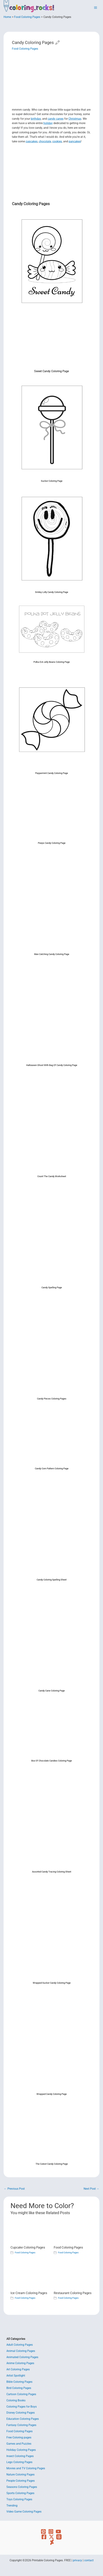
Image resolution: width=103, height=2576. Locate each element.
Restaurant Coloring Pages (72, 2293)
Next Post (91, 2189)
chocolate (45, 141)
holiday (48, 123)
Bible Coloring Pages (19, 2381)
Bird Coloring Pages (18, 2388)
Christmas (74, 118)
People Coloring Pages (20, 2480)
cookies (57, 141)
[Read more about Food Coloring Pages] (73, 2232)
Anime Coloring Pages (20, 2363)
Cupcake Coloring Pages (27, 2247)
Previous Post (14, 2189)
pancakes (75, 141)
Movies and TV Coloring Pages (25, 2468)
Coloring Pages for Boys (21, 2406)
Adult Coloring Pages (19, 2344)
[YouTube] (58, 2531)
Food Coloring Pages (25, 48)
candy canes (56, 118)
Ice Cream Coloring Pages (28, 2293)
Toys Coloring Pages (19, 2499)
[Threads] (59, 2536)
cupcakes (32, 141)
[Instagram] (51, 2531)
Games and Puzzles (18, 2443)
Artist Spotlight (15, 2375)
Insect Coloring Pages (20, 2456)
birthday (36, 118)
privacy (77, 2560)
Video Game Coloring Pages (23, 2511)
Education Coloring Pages (22, 2419)
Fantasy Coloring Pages (21, 2425)
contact (89, 2560)
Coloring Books (15, 2400)
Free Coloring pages (18, 2437)
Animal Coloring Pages (20, 2351)
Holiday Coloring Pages (21, 2450)
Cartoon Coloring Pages (21, 2394)
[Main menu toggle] (95, 7)
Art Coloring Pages (18, 2369)
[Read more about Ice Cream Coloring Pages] (29, 2277)
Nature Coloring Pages (20, 2474)
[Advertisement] (51, 79)
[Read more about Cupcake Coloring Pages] (29, 2232)
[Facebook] (44, 2536)
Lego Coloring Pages (19, 2462)
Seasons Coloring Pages (21, 2487)
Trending (11, 2505)
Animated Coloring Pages (22, 2357)
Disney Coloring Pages (20, 2412)
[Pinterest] (43, 2531)
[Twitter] (51, 2536)
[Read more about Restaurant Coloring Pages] (73, 2277)
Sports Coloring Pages (20, 2493)
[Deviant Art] (52, 2542)
